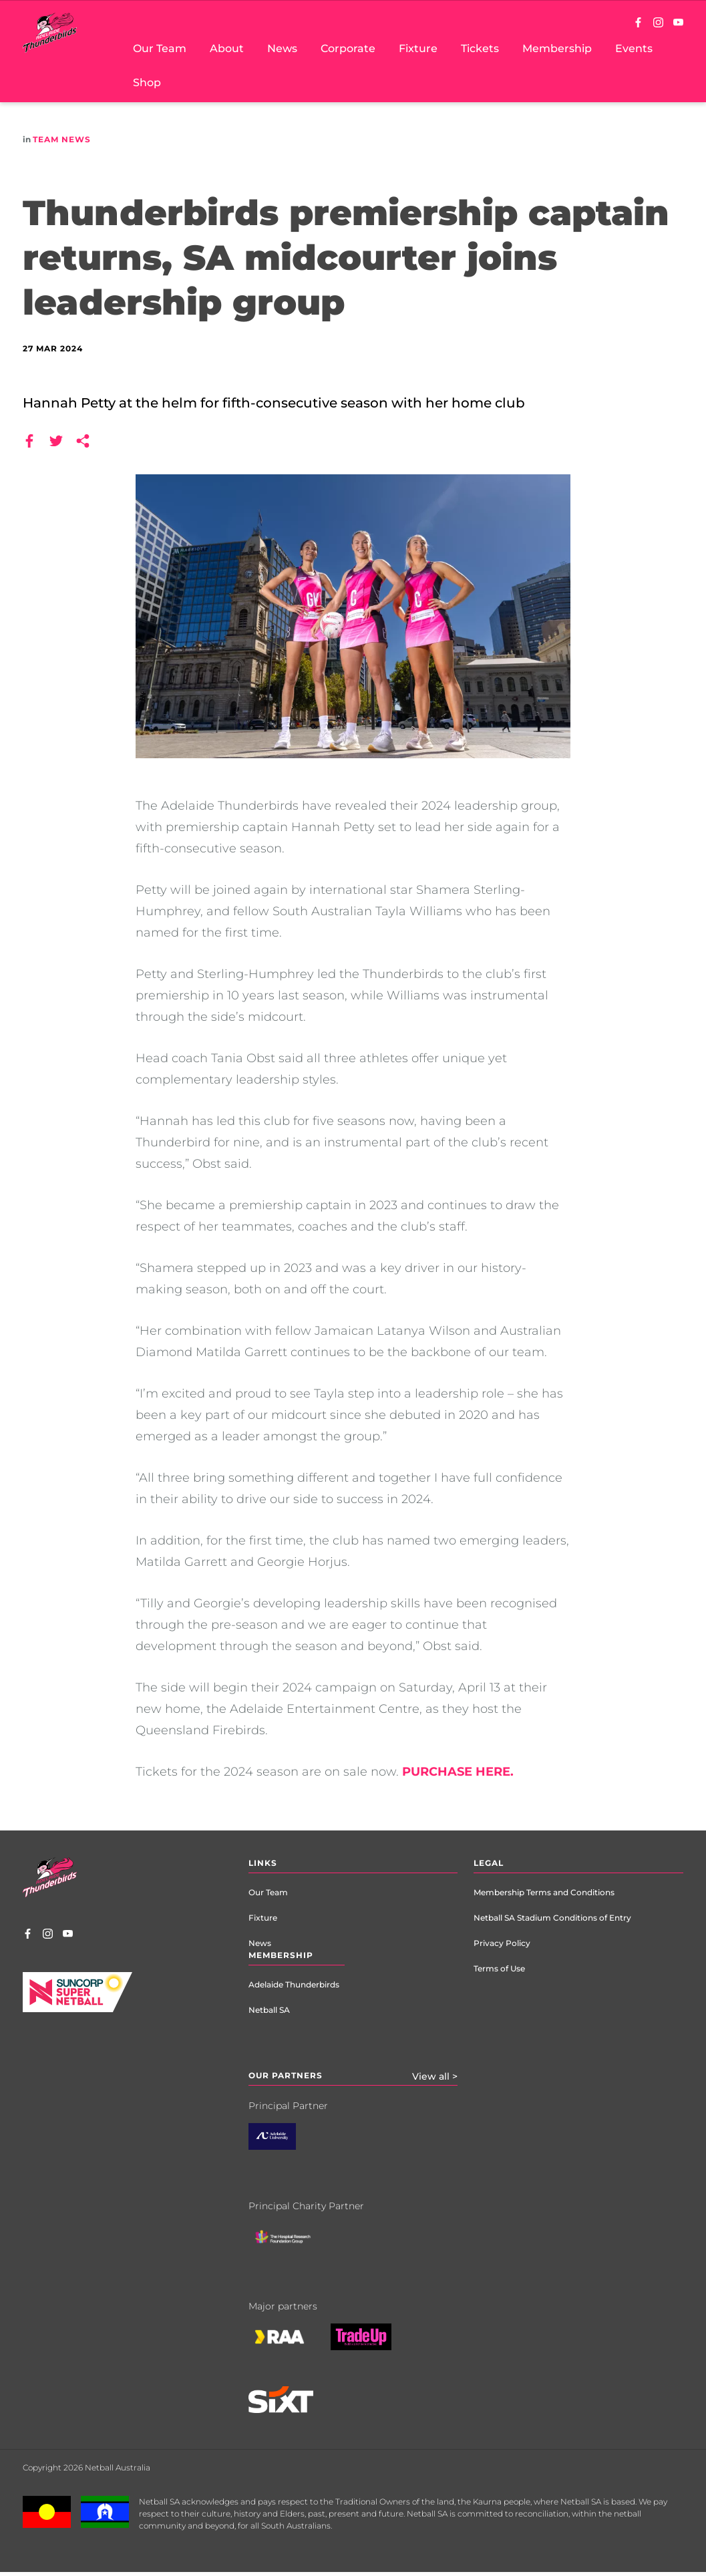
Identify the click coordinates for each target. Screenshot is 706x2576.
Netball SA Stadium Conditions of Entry (552, 1918)
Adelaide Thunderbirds (293, 1984)
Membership (280, 1955)
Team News (62, 139)
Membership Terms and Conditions (544, 1892)
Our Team (268, 1892)
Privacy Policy (502, 1943)
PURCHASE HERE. (458, 1771)
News (259, 1943)
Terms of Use (499, 1968)
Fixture (262, 1918)
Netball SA (269, 2010)
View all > (435, 2076)
